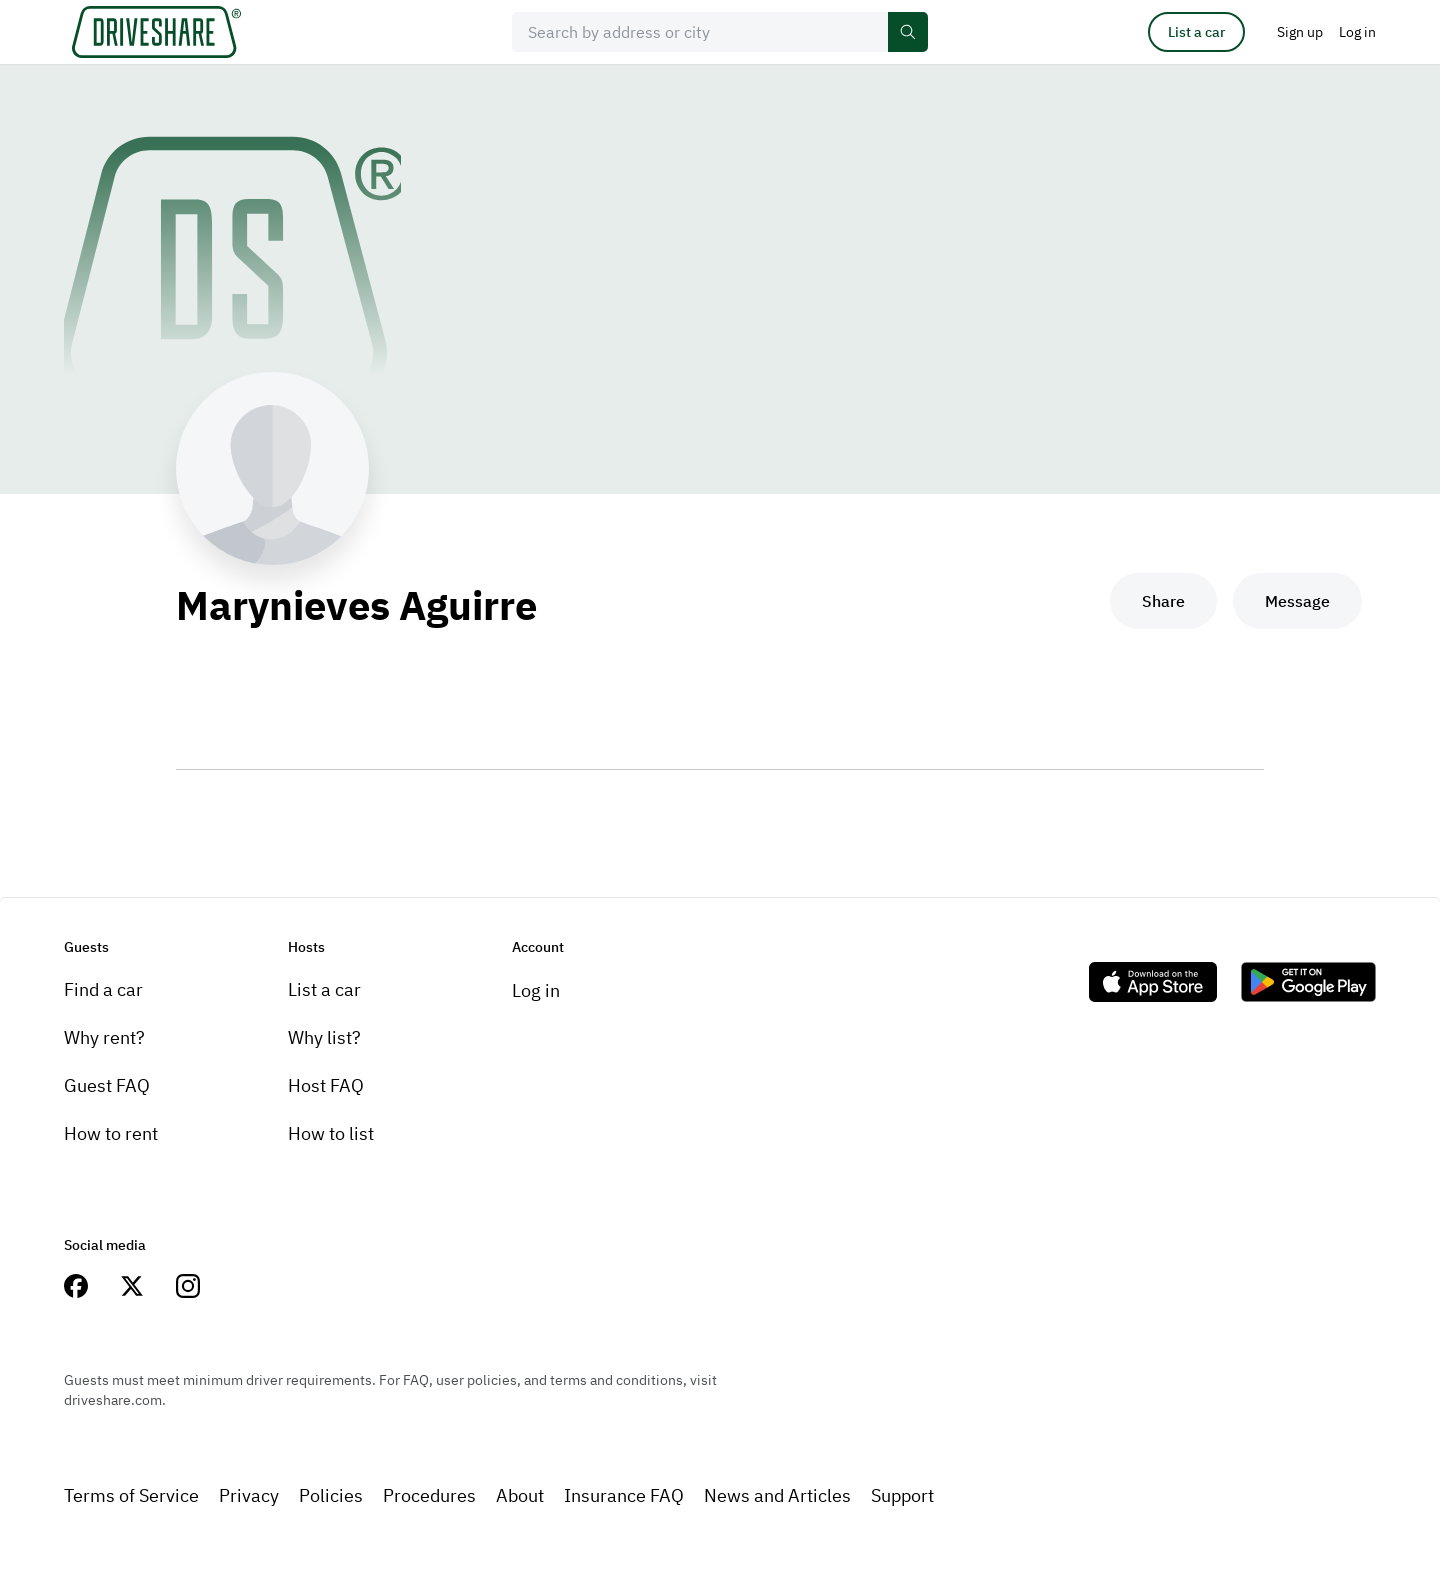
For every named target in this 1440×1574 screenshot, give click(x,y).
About (520, 1495)
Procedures (429, 1495)
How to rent (111, 1133)
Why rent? (104, 1037)
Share (1163, 601)
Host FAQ (326, 1085)
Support (902, 1495)
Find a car (103, 989)
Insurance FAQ (624, 1495)
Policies (331, 1495)
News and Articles (777, 1495)
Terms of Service (131, 1495)
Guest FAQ (107, 1085)
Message (1297, 601)
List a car (1196, 32)
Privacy (249, 1495)
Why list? (324, 1037)
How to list (331, 1133)
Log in (536, 990)
